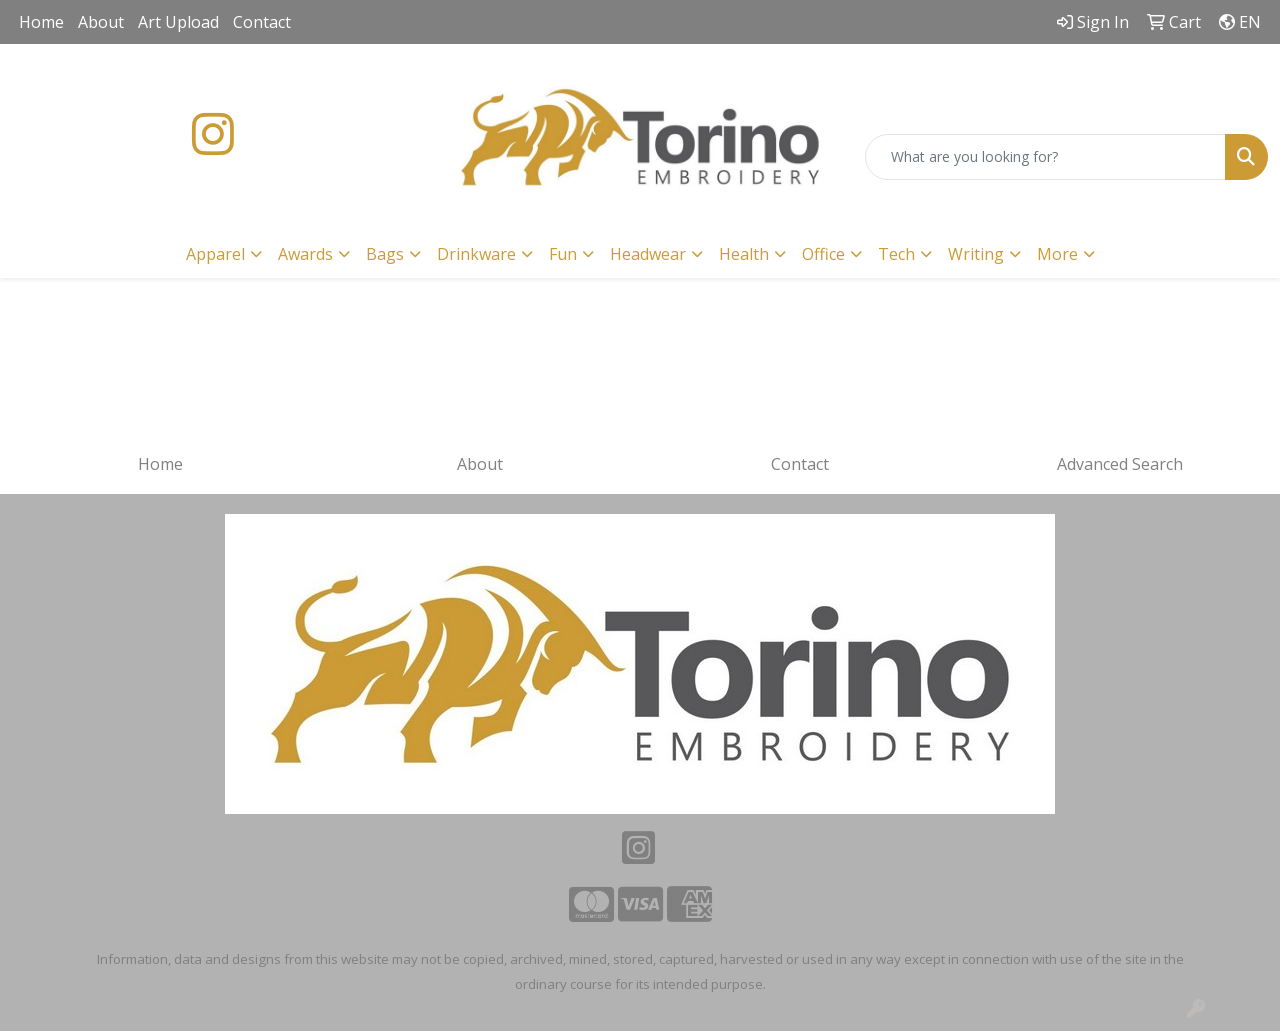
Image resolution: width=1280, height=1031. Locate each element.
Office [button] (823, 254)
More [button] (1057, 254)
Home (41, 22)
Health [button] (744, 254)
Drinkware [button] (476, 254)
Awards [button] (305, 254)
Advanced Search (1120, 464)
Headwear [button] (648, 254)
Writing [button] (976, 254)
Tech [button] (896, 254)
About (101, 22)
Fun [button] (563, 254)
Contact (262, 22)
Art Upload (178, 22)
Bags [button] (385, 254)
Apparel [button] (215, 254)
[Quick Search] (1045, 157)
